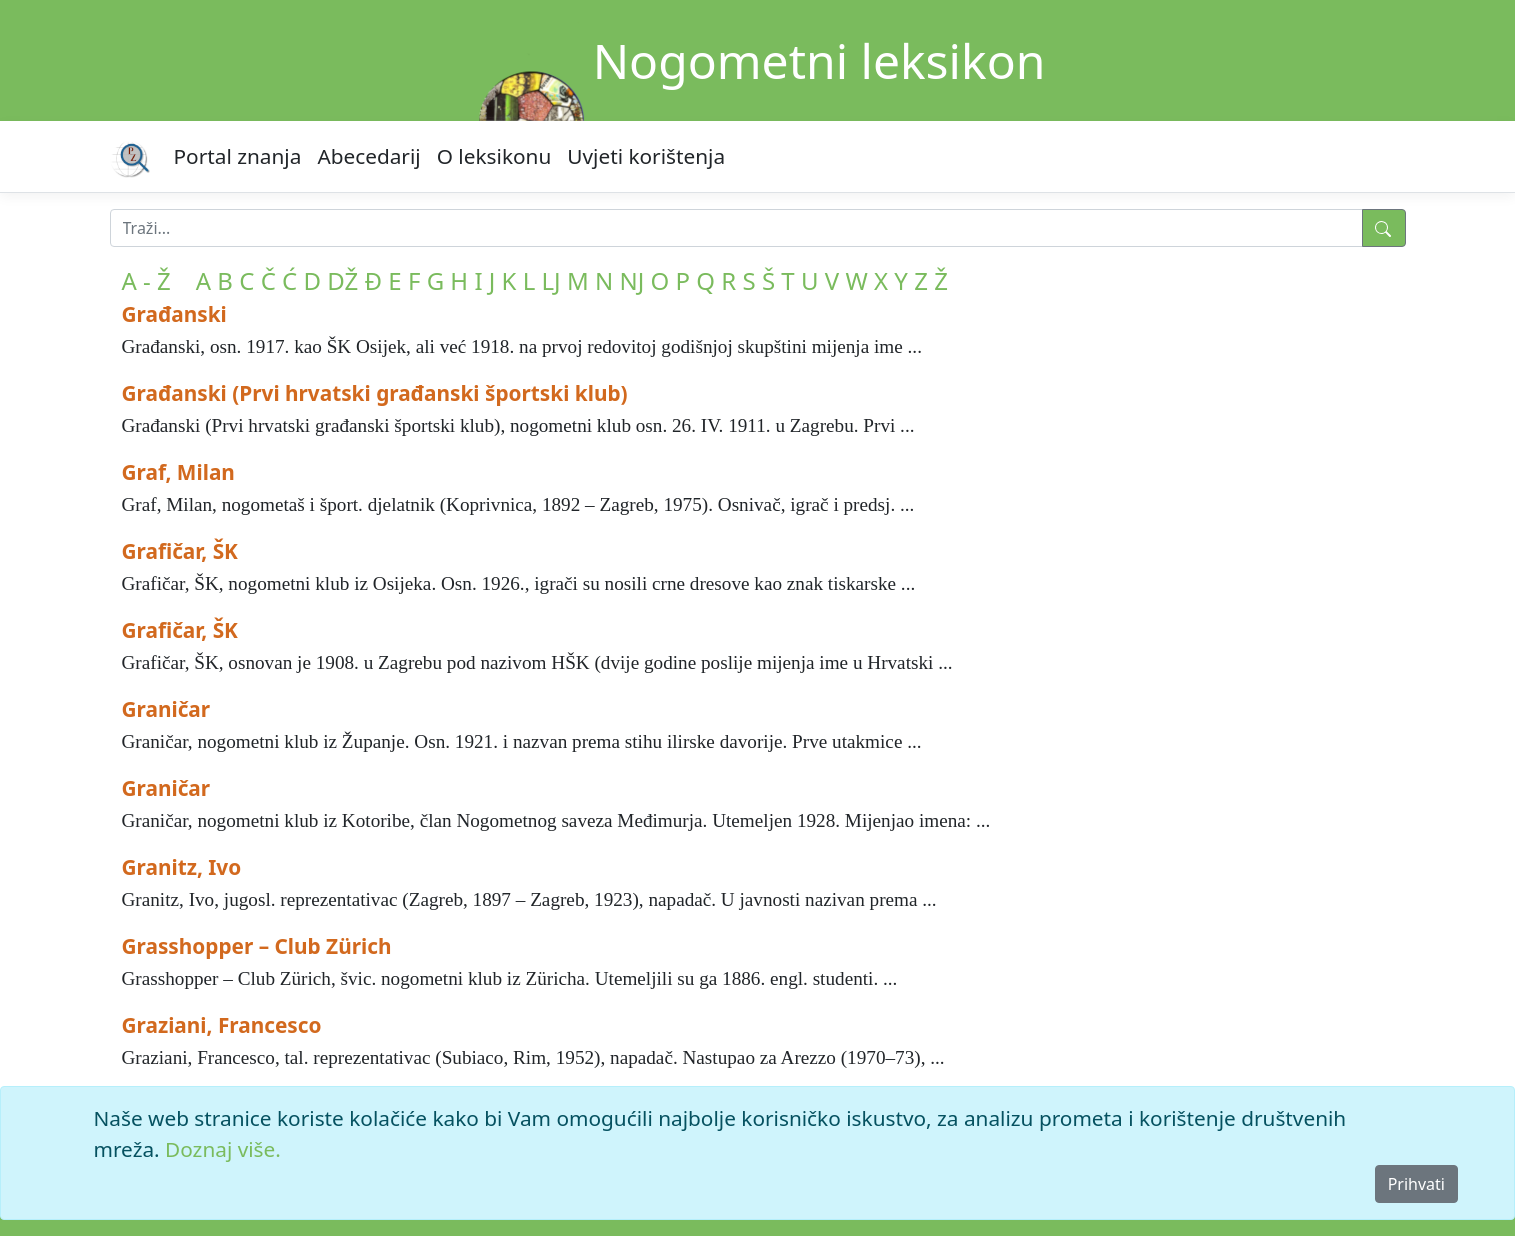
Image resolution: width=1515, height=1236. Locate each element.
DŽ (342, 280)
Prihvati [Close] (1416, 1184)
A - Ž (146, 280)
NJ (631, 280)
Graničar (166, 709)
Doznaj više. (223, 1149)
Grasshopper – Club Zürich (257, 946)
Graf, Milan (178, 472)
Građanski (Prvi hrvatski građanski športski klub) (375, 393)
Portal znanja (238, 156)
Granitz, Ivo (182, 867)
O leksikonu (494, 156)
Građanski (174, 314)
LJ (551, 280)
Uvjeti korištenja (646, 156)
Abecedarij (368, 156)
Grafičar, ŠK (180, 551)
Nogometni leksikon (819, 60)
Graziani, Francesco (222, 1025)
